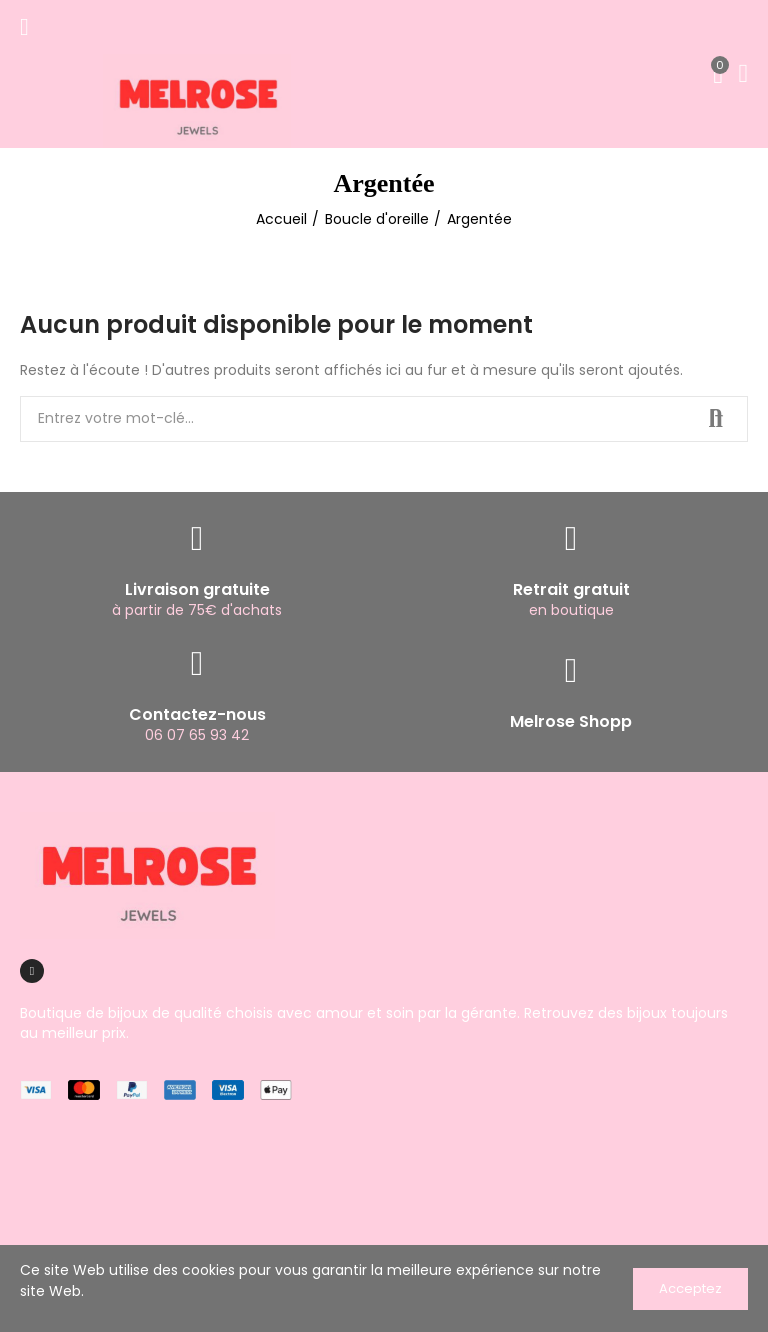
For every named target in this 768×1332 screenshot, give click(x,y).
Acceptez (690, 1288)
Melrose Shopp (571, 721)
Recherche (716, 419)
